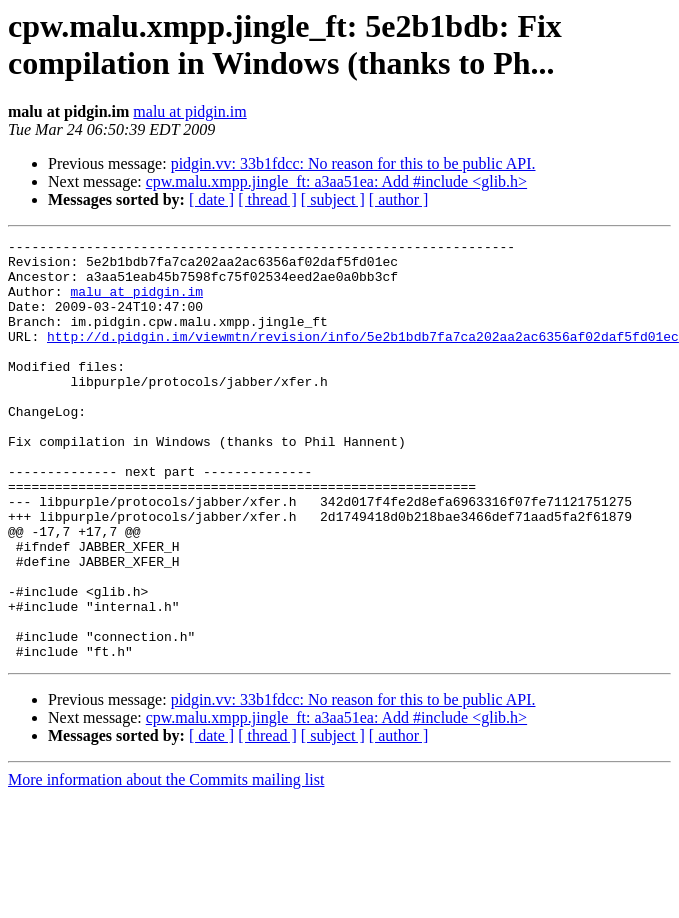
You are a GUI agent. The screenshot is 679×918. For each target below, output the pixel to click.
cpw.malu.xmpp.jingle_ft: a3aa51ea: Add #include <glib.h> (336, 181)
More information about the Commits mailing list (166, 863)
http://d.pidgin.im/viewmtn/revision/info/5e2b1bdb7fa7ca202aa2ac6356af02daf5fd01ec (363, 357)
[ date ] (211, 199)
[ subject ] (333, 199)
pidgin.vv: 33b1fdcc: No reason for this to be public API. (353, 163)
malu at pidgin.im (189, 111)
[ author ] (399, 199)
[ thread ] (267, 199)
